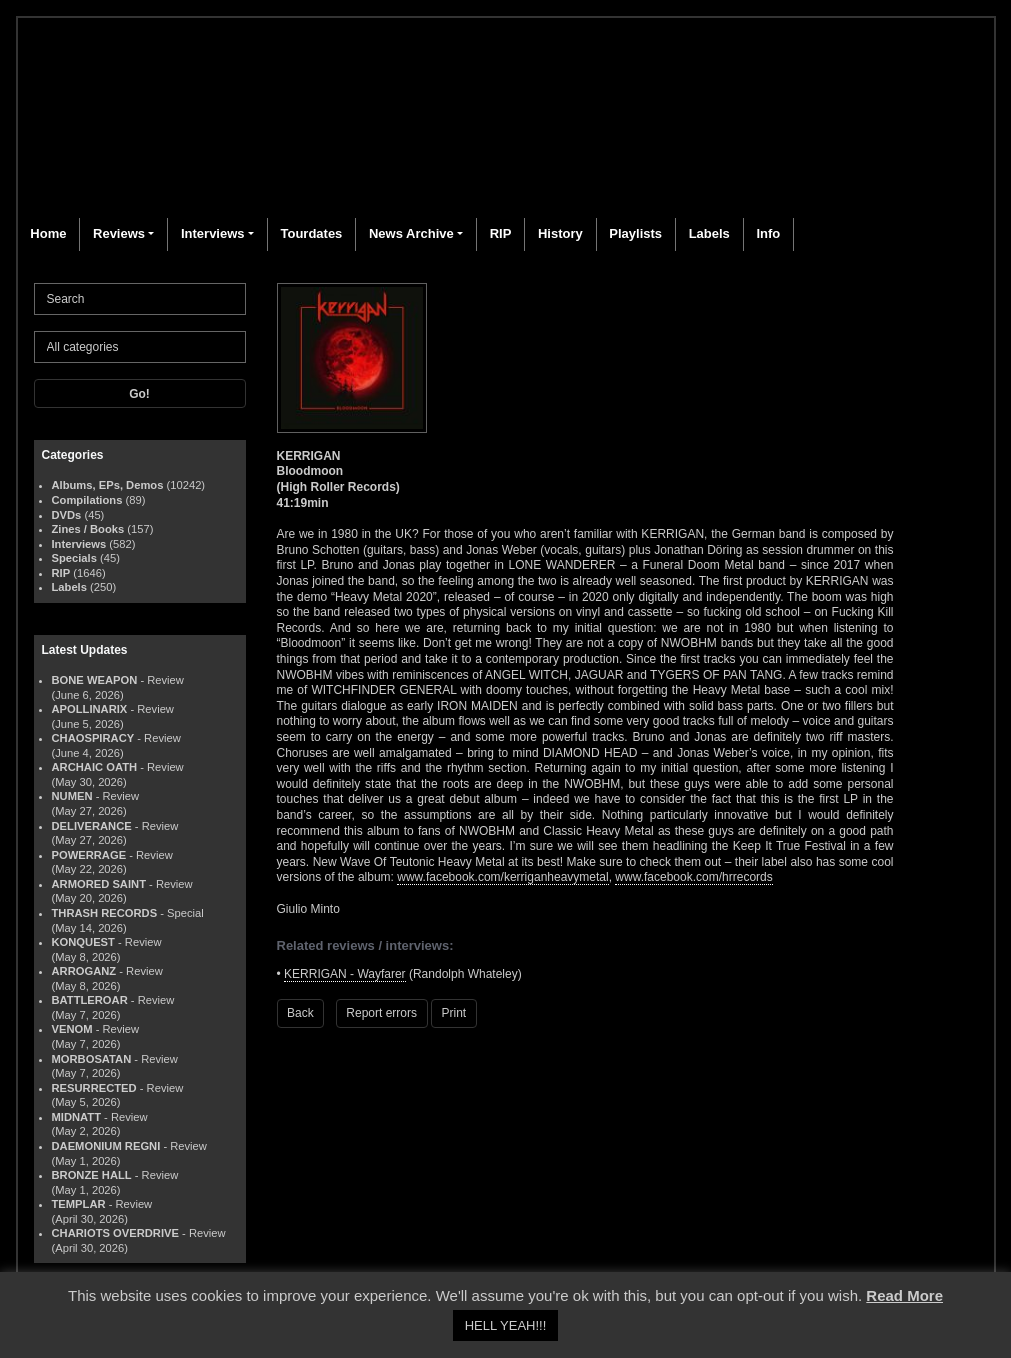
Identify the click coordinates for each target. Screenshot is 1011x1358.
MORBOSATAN (92, 1059)
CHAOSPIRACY (93, 738)
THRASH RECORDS (105, 913)
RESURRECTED (94, 1088)
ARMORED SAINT (99, 884)
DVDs (67, 515)
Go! (139, 394)
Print (454, 1013)
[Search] (140, 299)
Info (768, 233)
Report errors (381, 1013)
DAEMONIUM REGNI (106, 1146)
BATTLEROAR (90, 1000)
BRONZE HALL (92, 1175)
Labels (709, 233)
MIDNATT (77, 1117)
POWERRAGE (89, 855)
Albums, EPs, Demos (108, 485)
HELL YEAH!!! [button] (506, 1325)
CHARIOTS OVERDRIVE (115, 1233)
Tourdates (311, 233)
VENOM (72, 1029)
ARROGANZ (84, 971)
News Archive (411, 233)
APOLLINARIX (90, 709)
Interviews (213, 233)
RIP (501, 233)
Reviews (119, 233)
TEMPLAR (79, 1204)
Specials (74, 558)
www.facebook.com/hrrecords (693, 877)
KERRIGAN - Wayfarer (345, 974)
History (560, 233)
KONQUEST (83, 942)
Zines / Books (88, 529)
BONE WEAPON (95, 680)
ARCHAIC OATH (95, 767)
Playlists (635, 233)
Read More (904, 1295)
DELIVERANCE (92, 826)
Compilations (87, 500)
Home (48, 233)
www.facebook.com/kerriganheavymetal (502, 877)
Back (300, 1013)
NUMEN (72, 796)
